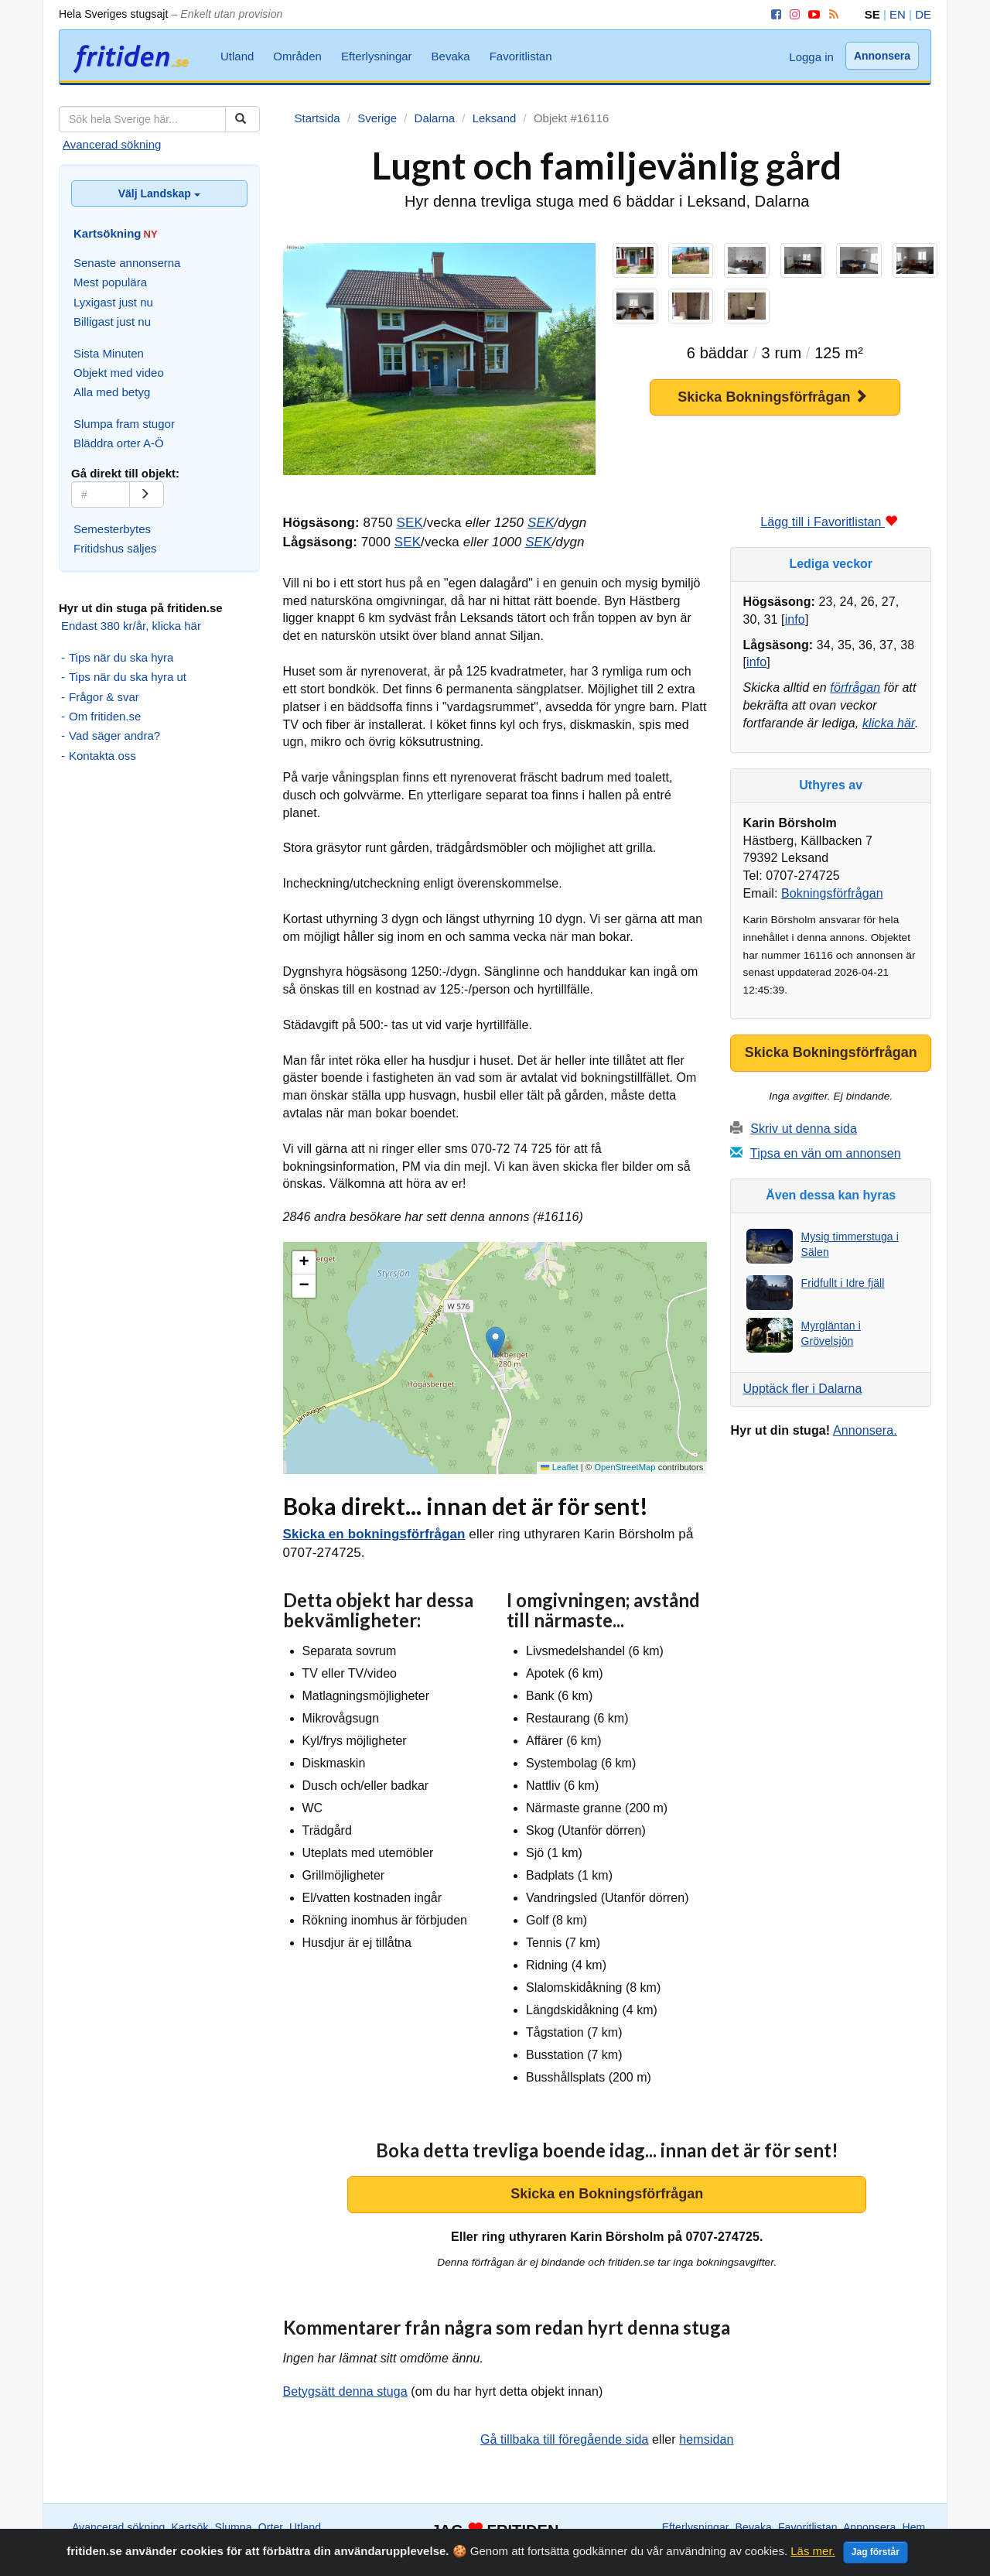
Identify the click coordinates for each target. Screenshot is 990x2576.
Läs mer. (812, 2554)
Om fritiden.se (105, 716)
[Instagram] (792, 14)
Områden (297, 56)
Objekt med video (118, 372)
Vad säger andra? (114, 735)
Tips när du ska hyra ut (127, 676)
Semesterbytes (112, 528)
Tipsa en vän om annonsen (825, 1153)
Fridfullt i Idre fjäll (842, 1283)
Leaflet (559, 1467)
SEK (410, 522)
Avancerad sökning (112, 144)
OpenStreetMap (624, 1467)
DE (923, 14)
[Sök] (242, 119)
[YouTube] (811, 14)
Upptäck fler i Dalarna (802, 1388)
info (795, 619)
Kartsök (189, 2527)
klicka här (888, 723)
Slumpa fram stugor (124, 423)
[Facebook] (773, 14)
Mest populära (110, 282)
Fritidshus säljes (115, 548)
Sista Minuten (108, 353)
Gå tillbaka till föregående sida (564, 2439)
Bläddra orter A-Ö (118, 443)
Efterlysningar (376, 56)
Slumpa (233, 2527)
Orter (270, 2527)
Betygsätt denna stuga (345, 2391)
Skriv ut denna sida (803, 1128)
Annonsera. (865, 1430)
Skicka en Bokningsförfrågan (606, 2193)
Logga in (811, 56)
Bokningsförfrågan (832, 893)
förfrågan (855, 687)
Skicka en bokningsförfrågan (374, 1534)
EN (897, 14)
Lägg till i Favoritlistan (828, 522)
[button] (495, 1342)
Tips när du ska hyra (121, 657)
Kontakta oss (102, 755)
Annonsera (882, 56)
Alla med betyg (111, 392)
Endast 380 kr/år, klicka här (131, 625)
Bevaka (451, 56)
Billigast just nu (112, 321)
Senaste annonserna (126, 262)
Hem (914, 2527)
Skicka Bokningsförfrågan (773, 396)
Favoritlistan (521, 56)
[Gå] (146, 494)
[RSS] (831, 14)
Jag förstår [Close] (876, 2555)
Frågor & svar (104, 696)
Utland (237, 56)
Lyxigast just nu (113, 302)
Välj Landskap (159, 193)
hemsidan (706, 2439)
